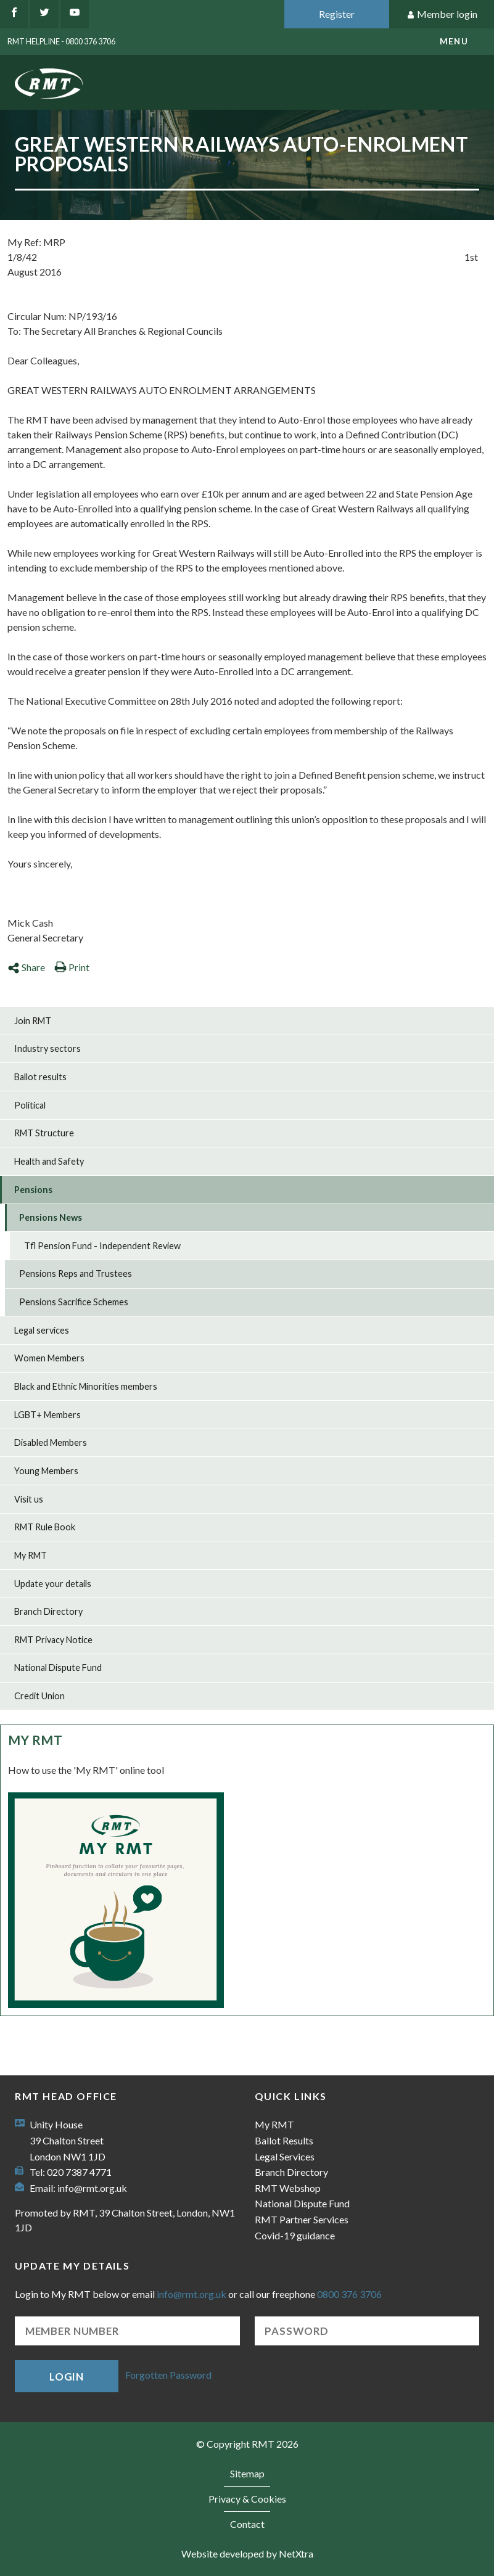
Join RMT (32, 1020)
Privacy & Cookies (247, 2498)
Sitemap (247, 2473)
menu (454, 41)
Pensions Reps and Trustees (75, 1273)
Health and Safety (49, 1161)
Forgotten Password (168, 2375)
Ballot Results (284, 2140)
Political (30, 1105)
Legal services (41, 1330)
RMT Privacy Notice (53, 1640)
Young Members (46, 1471)
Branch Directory (48, 1611)
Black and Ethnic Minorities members (85, 1386)
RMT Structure (44, 1133)
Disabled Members (50, 1442)
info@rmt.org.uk (92, 2188)
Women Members (49, 1358)
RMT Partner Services (301, 2219)
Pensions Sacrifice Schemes (73, 1302)
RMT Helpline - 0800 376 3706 (61, 41)
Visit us (28, 1499)
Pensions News (50, 1217)
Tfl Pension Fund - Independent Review (102, 1246)
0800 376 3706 (349, 2294)
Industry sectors (47, 1048)
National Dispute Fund (58, 1667)
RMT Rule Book (44, 1527)
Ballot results (40, 1077)
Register (337, 14)
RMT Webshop (288, 2188)
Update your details (52, 1583)
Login (66, 2376)
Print (71, 967)
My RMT (30, 1555)
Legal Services (285, 2156)
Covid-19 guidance (295, 2235)
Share (26, 967)
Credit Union (39, 1696)
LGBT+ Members (47, 1414)
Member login (441, 14)
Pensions (33, 1189)
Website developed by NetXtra (247, 2553)
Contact (247, 2524)
